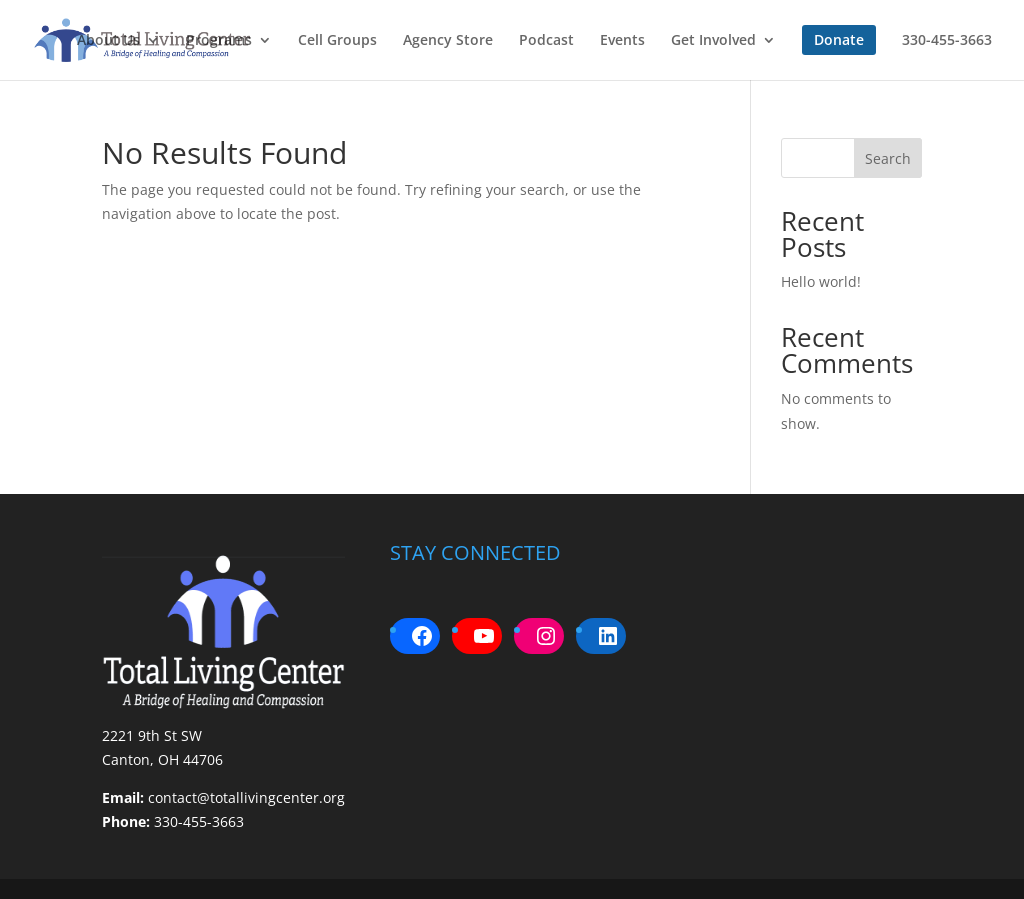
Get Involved (713, 41)
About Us (108, 41)
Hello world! (821, 281)
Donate (839, 39)
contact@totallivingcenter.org (246, 797)
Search (888, 158)
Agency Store (448, 41)
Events (622, 41)
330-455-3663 (947, 41)
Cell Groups (337, 41)
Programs (219, 41)
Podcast (546, 41)
